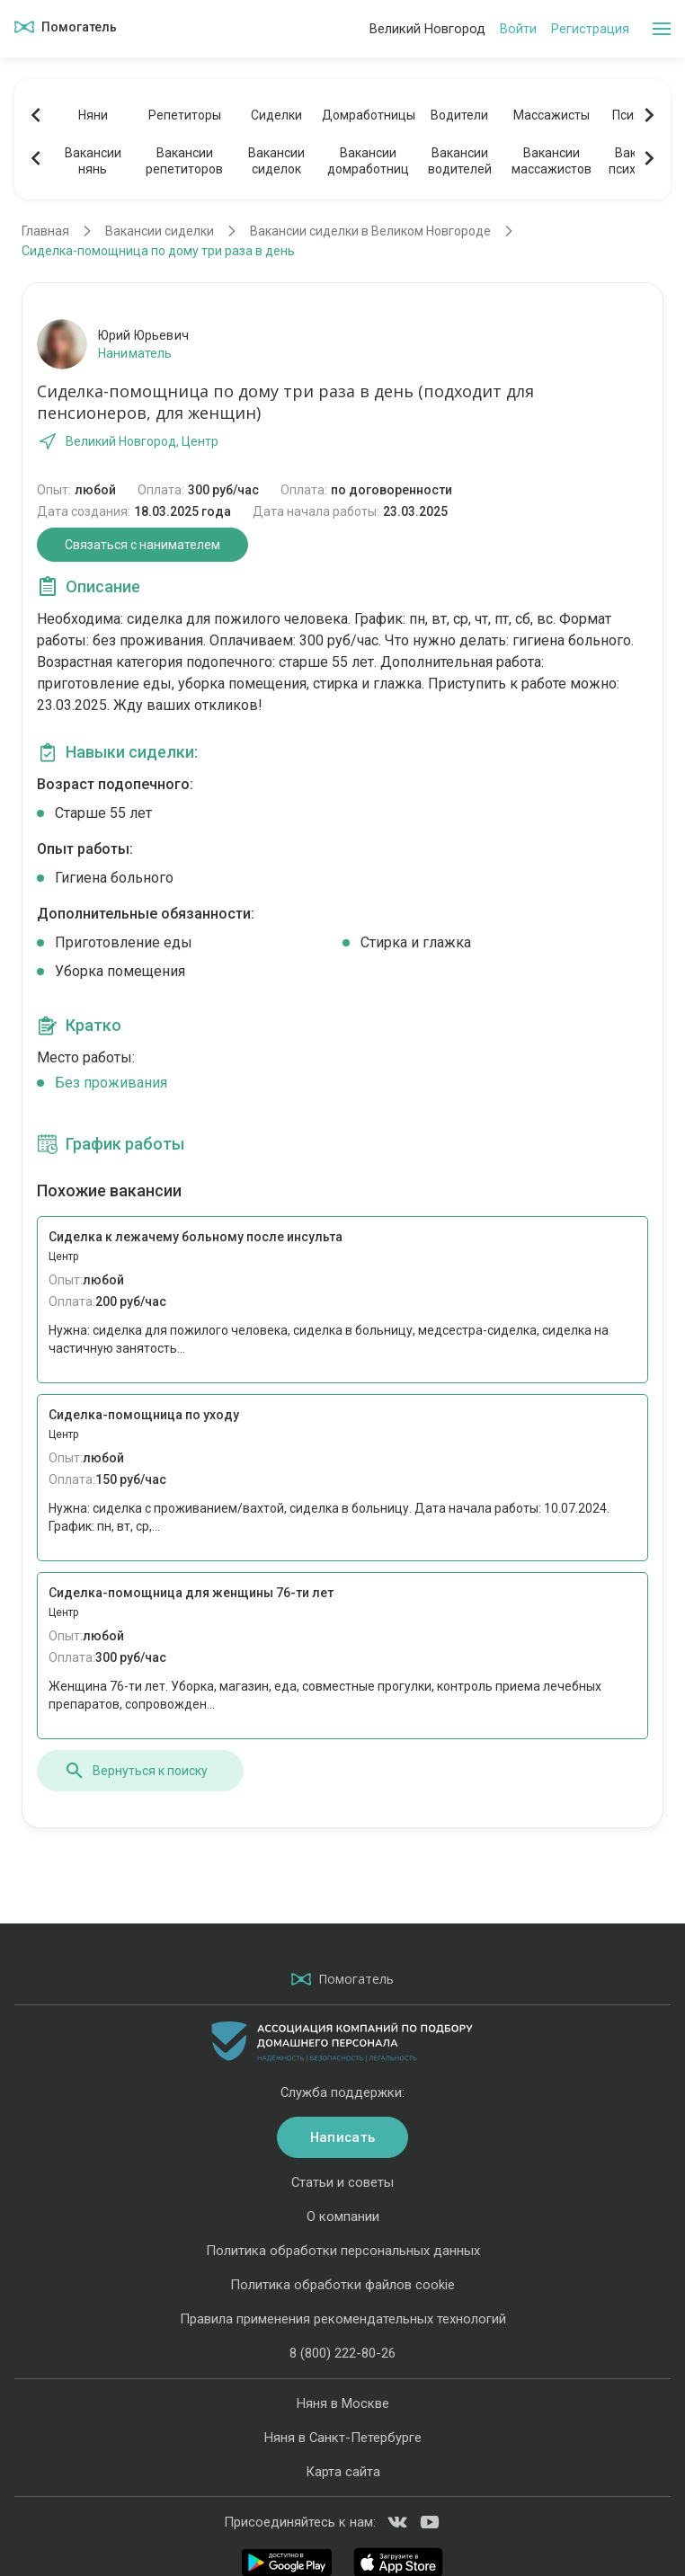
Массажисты (551, 115)
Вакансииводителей (460, 161)
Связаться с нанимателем (142, 544)
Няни (93, 115)
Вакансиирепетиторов (184, 161)
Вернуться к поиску (136, 1770)
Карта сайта (343, 2472)
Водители (459, 115)
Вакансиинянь (93, 161)
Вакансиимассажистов (552, 161)
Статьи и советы (342, 2182)
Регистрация (590, 29)
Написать (342, 2137)
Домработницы (368, 115)
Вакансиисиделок (276, 161)
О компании (343, 2216)
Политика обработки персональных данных (343, 2251)
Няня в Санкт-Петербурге (343, 2437)
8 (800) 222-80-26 (342, 2353)
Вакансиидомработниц (368, 161)
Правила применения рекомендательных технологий (343, 2319)
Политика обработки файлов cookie (342, 2285)
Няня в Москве (343, 2403)
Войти (518, 29)
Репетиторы (184, 115)
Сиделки (276, 115)
